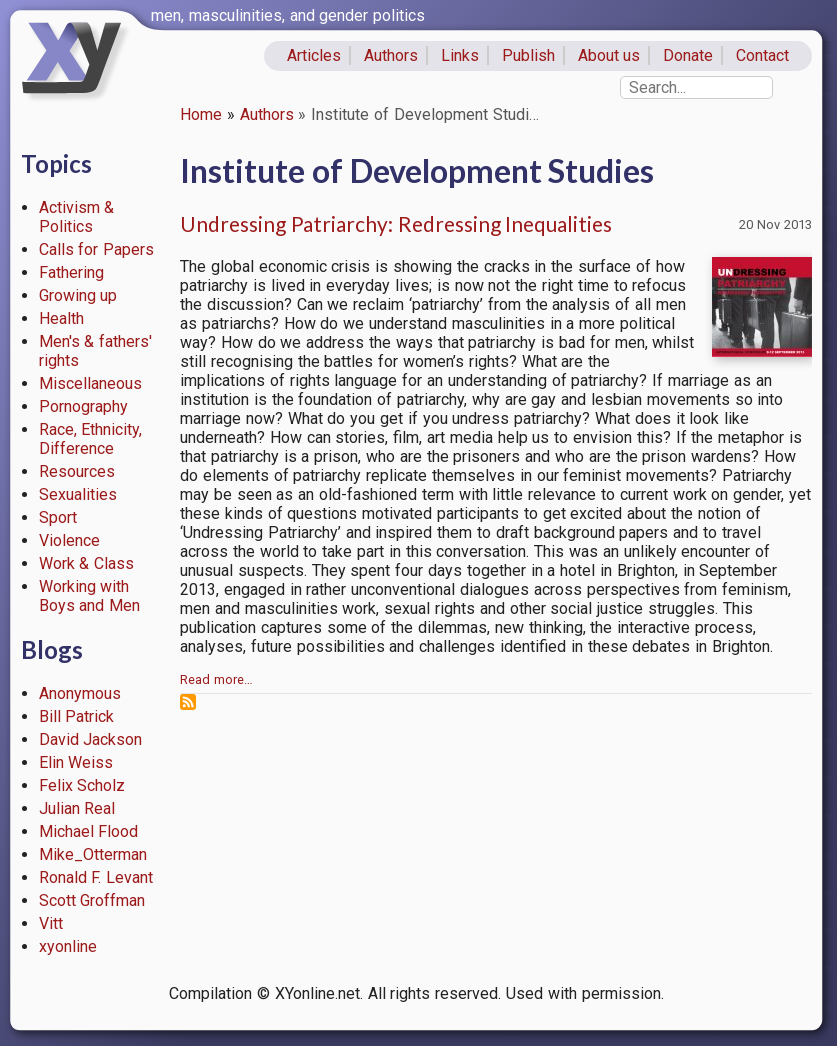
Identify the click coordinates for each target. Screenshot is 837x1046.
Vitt (51, 923)
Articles (314, 55)
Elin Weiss (76, 762)
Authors (391, 55)
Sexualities (78, 494)
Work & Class (87, 563)
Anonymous (80, 693)
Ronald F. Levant (96, 877)
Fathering (71, 272)
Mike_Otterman (93, 854)
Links (460, 55)
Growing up (78, 295)
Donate (688, 55)
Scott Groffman (92, 900)
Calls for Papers (97, 249)
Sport (58, 517)
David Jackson (91, 739)
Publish (528, 55)
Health (61, 318)
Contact (762, 55)
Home (201, 114)
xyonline (68, 946)
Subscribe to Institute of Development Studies (188, 702)
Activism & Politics (77, 217)
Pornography (83, 406)
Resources (77, 471)
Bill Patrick (77, 716)
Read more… (216, 679)
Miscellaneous (90, 383)
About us (609, 55)
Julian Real (77, 808)
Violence (69, 540)
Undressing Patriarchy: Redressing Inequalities (396, 223)
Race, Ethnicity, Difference (91, 439)
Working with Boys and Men (90, 596)
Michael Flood (89, 831)
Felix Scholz (82, 785)
